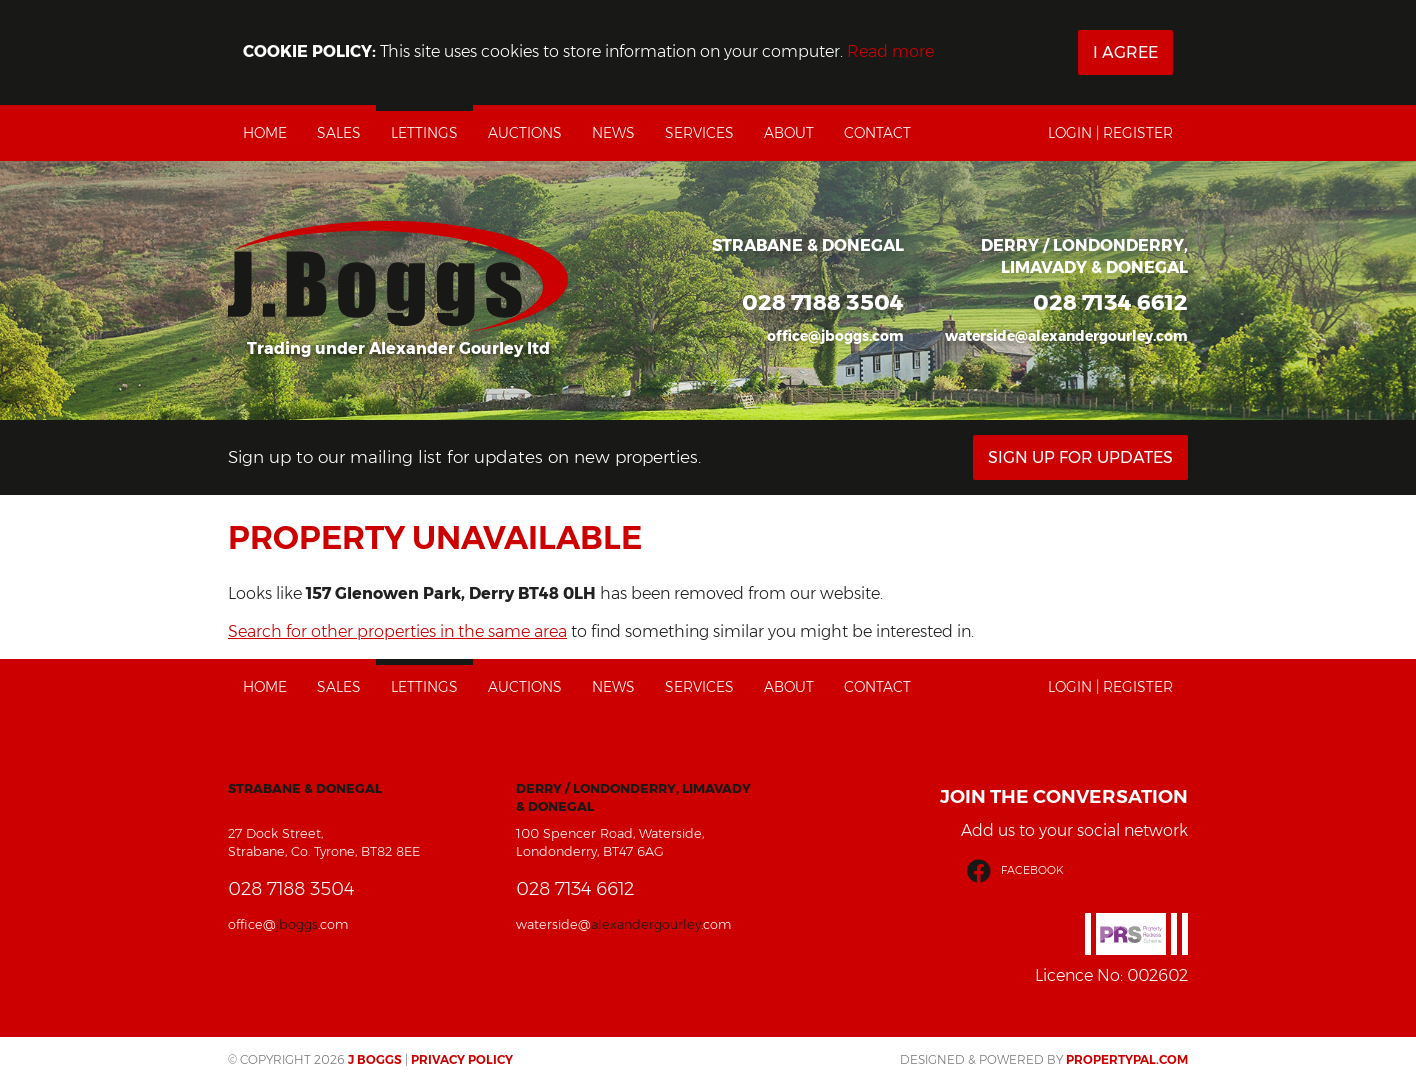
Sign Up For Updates (1080, 457)
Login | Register (1110, 133)
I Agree (1125, 52)
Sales (339, 133)
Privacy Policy (462, 1059)
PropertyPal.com (1127, 1059)
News (613, 133)
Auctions (525, 133)
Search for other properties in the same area (397, 631)
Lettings (424, 133)
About (789, 133)
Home (265, 133)
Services (699, 133)
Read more (890, 51)
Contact (877, 133)
